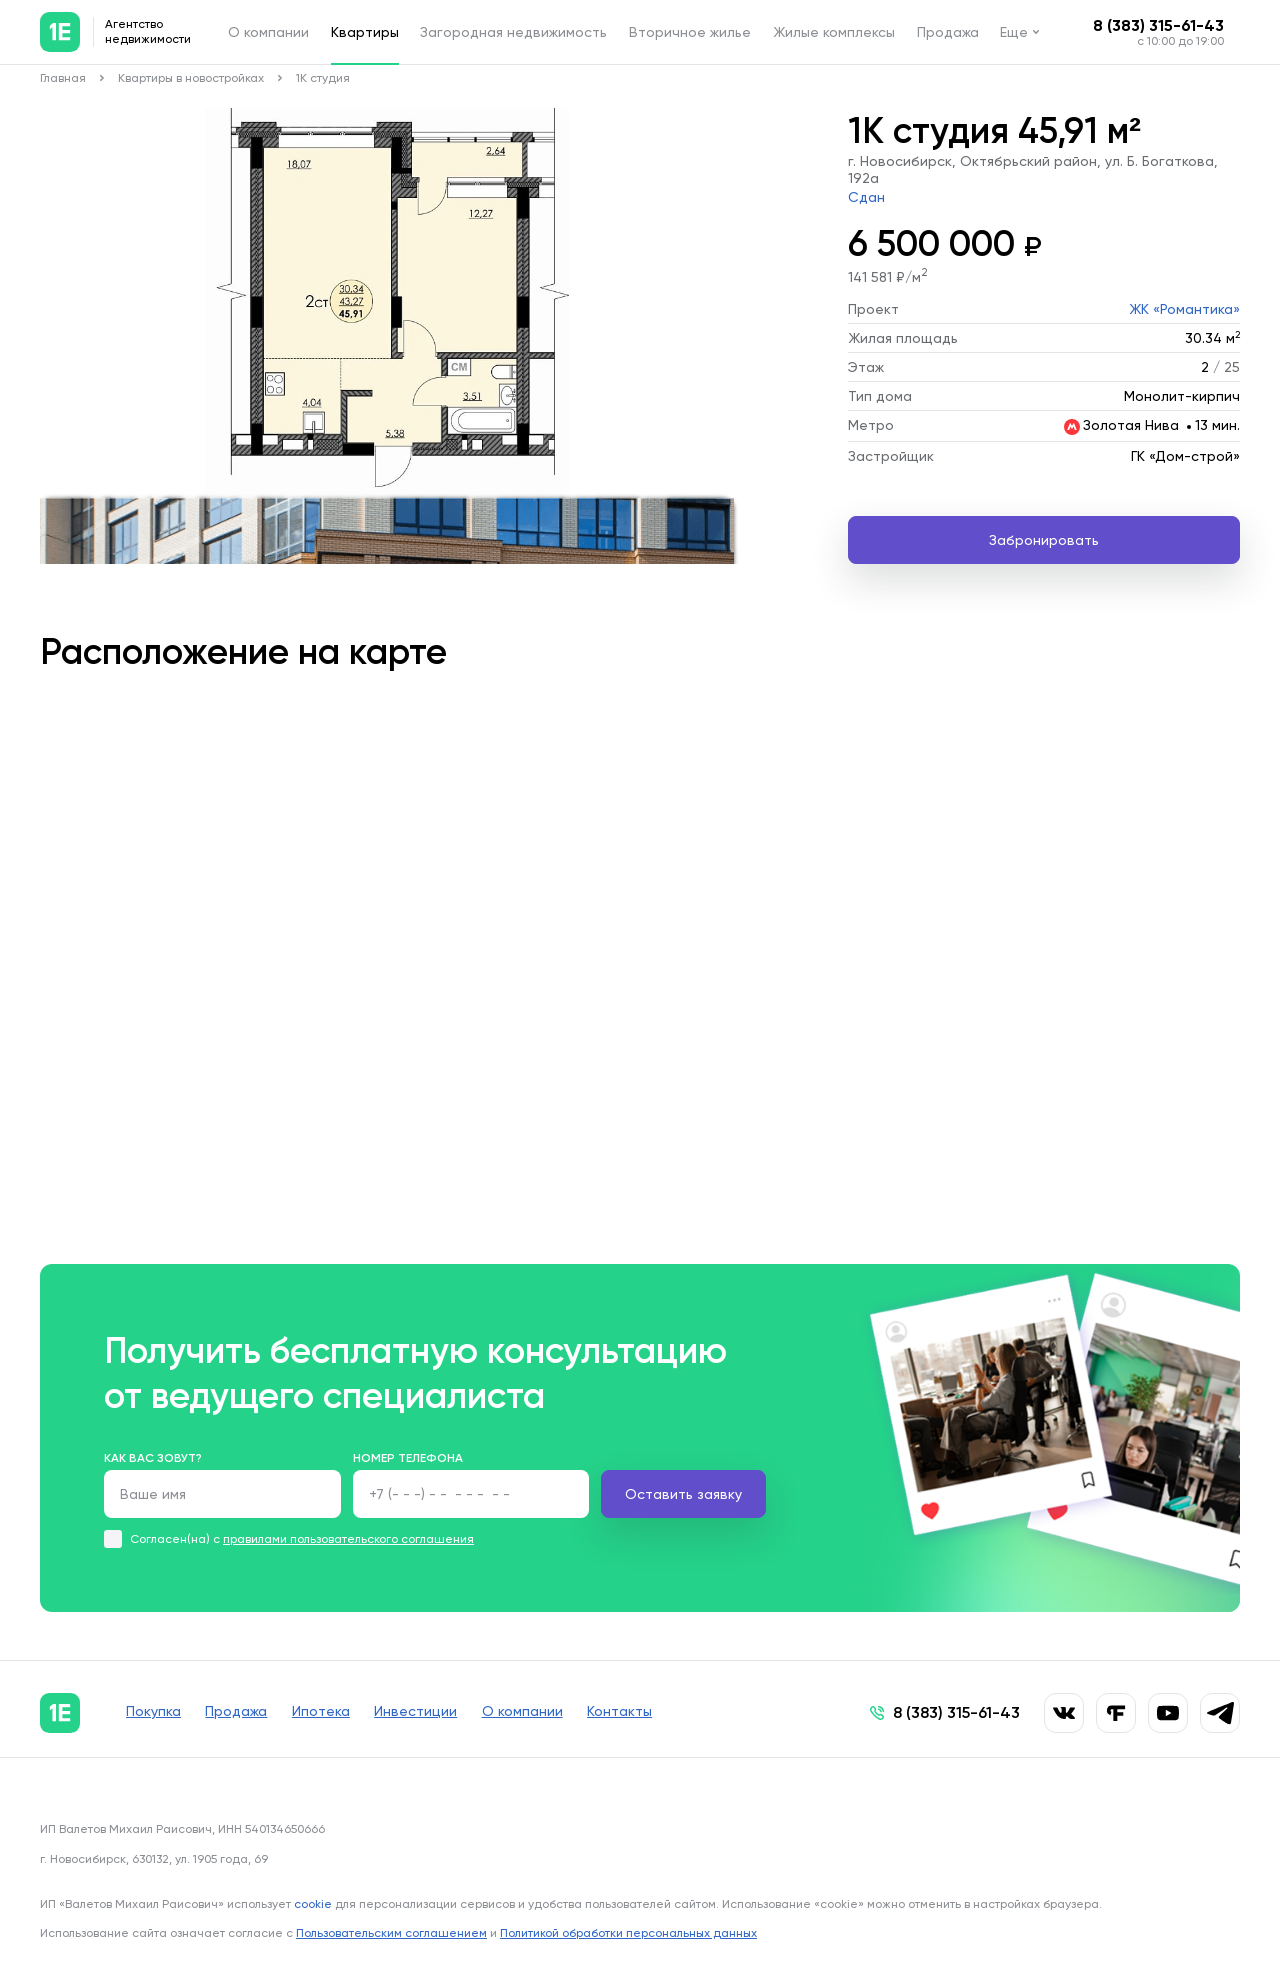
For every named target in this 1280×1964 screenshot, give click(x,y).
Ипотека (336, 1713)
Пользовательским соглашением (391, 1932)
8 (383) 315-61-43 (1158, 25)
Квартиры (365, 32)
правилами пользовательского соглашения (348, 1539)
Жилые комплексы (834, 32)
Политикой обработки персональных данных (628, 1932)
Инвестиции (438, 1713)
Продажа (948, 32)
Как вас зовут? (153, 1458)
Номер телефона (408, 1458)
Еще (1014, 32)
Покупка (153, 1713)
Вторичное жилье (690, 32)
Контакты (657, 1713)
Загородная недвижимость (513, 32)
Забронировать (1044, 540)
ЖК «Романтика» (1184, 309)
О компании (268, 32)
